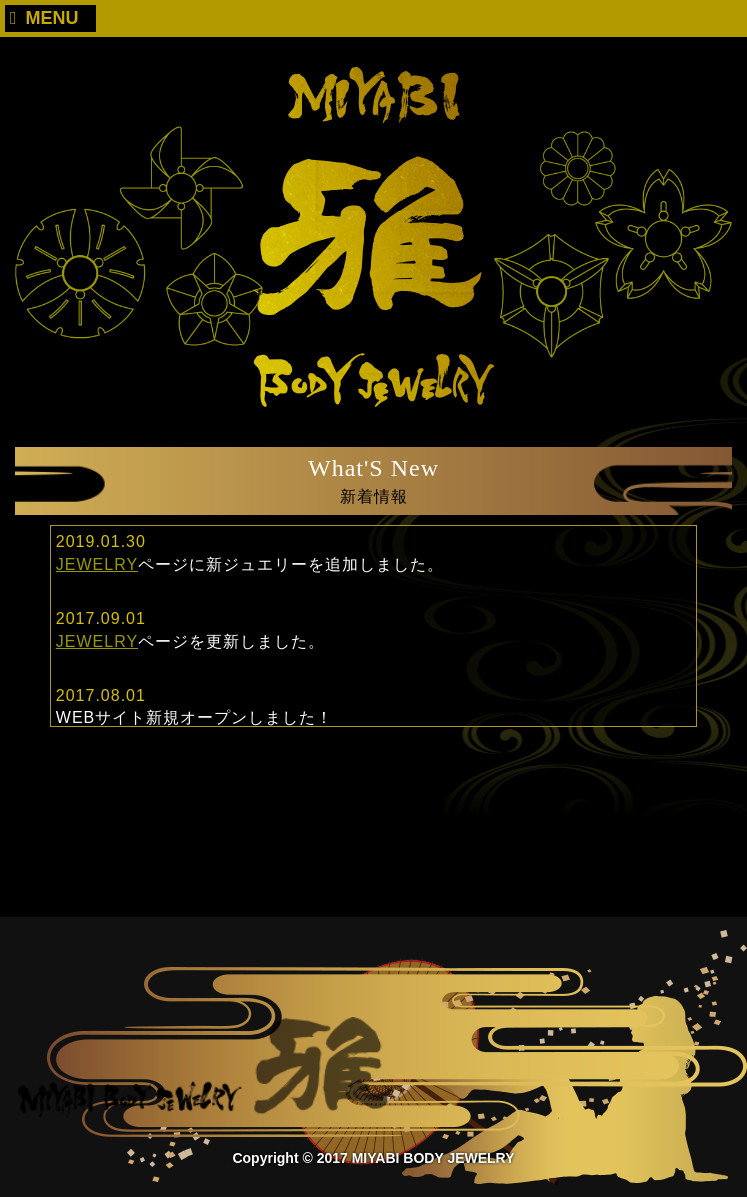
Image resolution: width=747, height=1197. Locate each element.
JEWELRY (97, 564)
